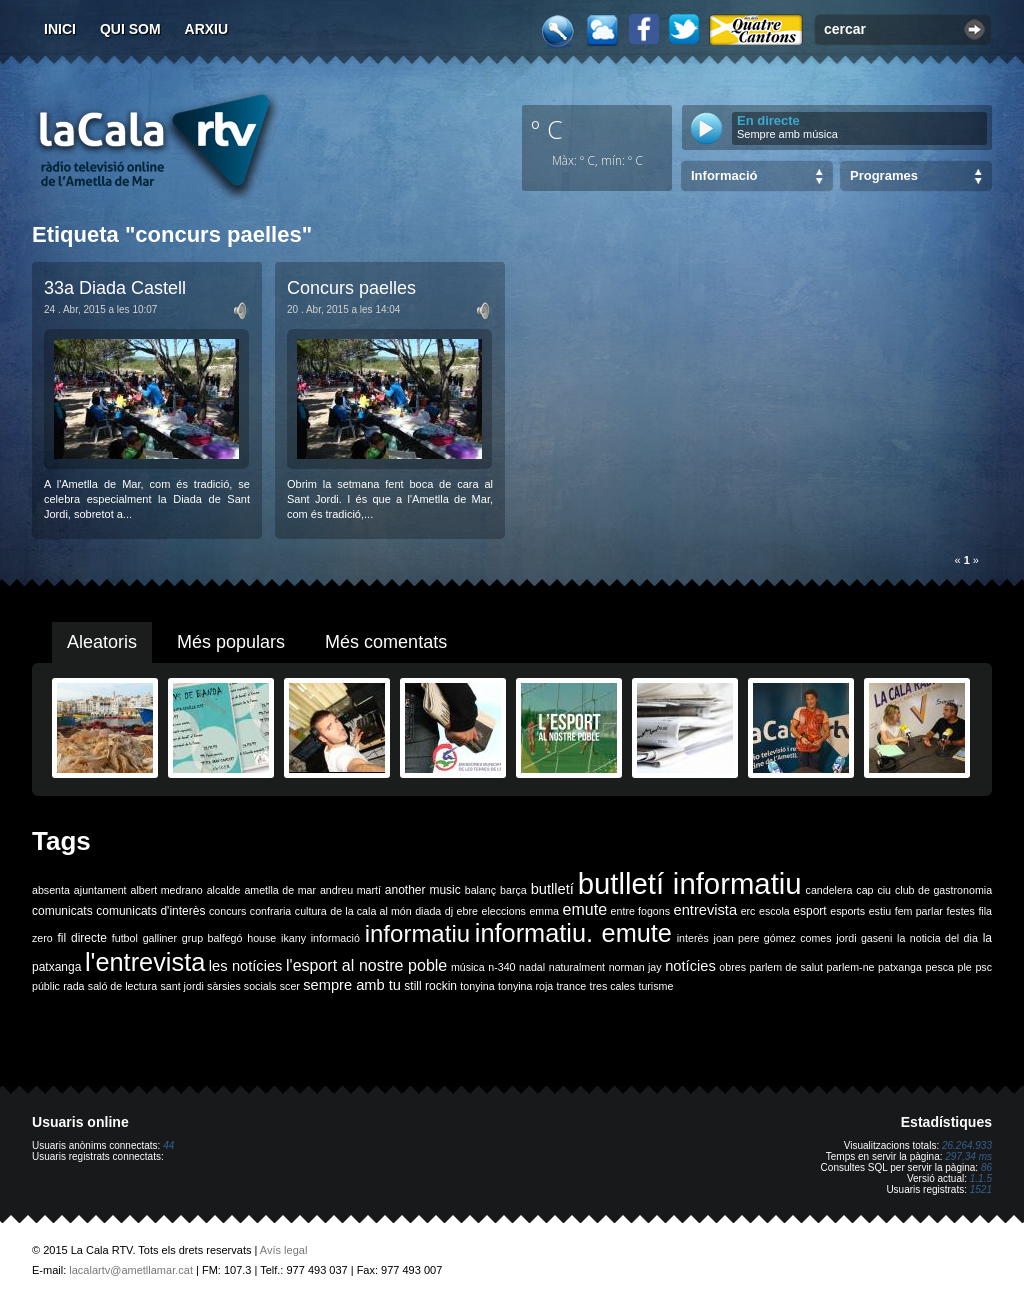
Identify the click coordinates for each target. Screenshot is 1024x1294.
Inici (60, 29)
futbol (125, 938)
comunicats (62, 911)
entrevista (706, 910)
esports (847, 911)
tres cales (612, 986)
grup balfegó (212, 938)
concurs (227, 911)
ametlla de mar (280, 890)
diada (428, 911)
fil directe (82, 938)
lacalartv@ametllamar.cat (131, 1270)
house (261, 938)
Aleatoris (102, 642)
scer (290, 986)
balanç (480, 890)
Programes (884, 175)
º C (547, 129)
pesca (940, 967)
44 (168, 1145)
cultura (311, 911)
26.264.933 (967, 1145)
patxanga (900, 967)
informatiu (417, 933)
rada (73, 986)
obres (732, 967)
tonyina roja (525, 986)
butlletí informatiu (690, 883)
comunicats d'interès (150, 911)
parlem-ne (851, 967)
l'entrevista (145, 962)
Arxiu (207, 29)
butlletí (552, 889)
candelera (829, 890)
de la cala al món (370, 911)
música (468, 967)
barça (513, 890)
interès (693, 938)
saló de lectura (122, 986)
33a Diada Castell (115, 288)
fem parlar (919, 911)
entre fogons (640, 911)
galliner (160, 938)
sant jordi (182, 986)
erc (748, 911)
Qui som (130, 29)
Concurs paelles (351, 288)
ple (965, 967)
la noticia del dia (937, 938)
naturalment (577, 967)
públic (46, 986)
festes (960, 911)
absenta (51, 890)
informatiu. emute (573, 933)
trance (572, 986)
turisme (655, 986)
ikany (293, 938)
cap (864, 890)
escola (774, 911)
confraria (270, 911)
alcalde (224, 890)
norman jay (635, 967)
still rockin (430, 986)
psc (983, 967)
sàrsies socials (241, 986)
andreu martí (350, 890)
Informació (724, 175)
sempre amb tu (352, 985)
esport (809, 911)
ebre (467, 911)
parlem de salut (786, 967)
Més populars (231, 642)
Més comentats (386, 642)
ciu (884, 890)
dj (449, 911)
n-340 (501, 967)
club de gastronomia (943, 890)
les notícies (246, 966)
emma (544, 911)
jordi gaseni (864, 938)
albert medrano (167, 890)
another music (423, 890)
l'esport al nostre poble (366, 965)
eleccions (503, 911)
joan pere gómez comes (773, 938)
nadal (532, 967)
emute (585, 909)
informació (335, 938)
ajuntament (100, 890)
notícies (690, 966)
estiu (880, 911)
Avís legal (284, 1250)
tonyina (477, 986)
